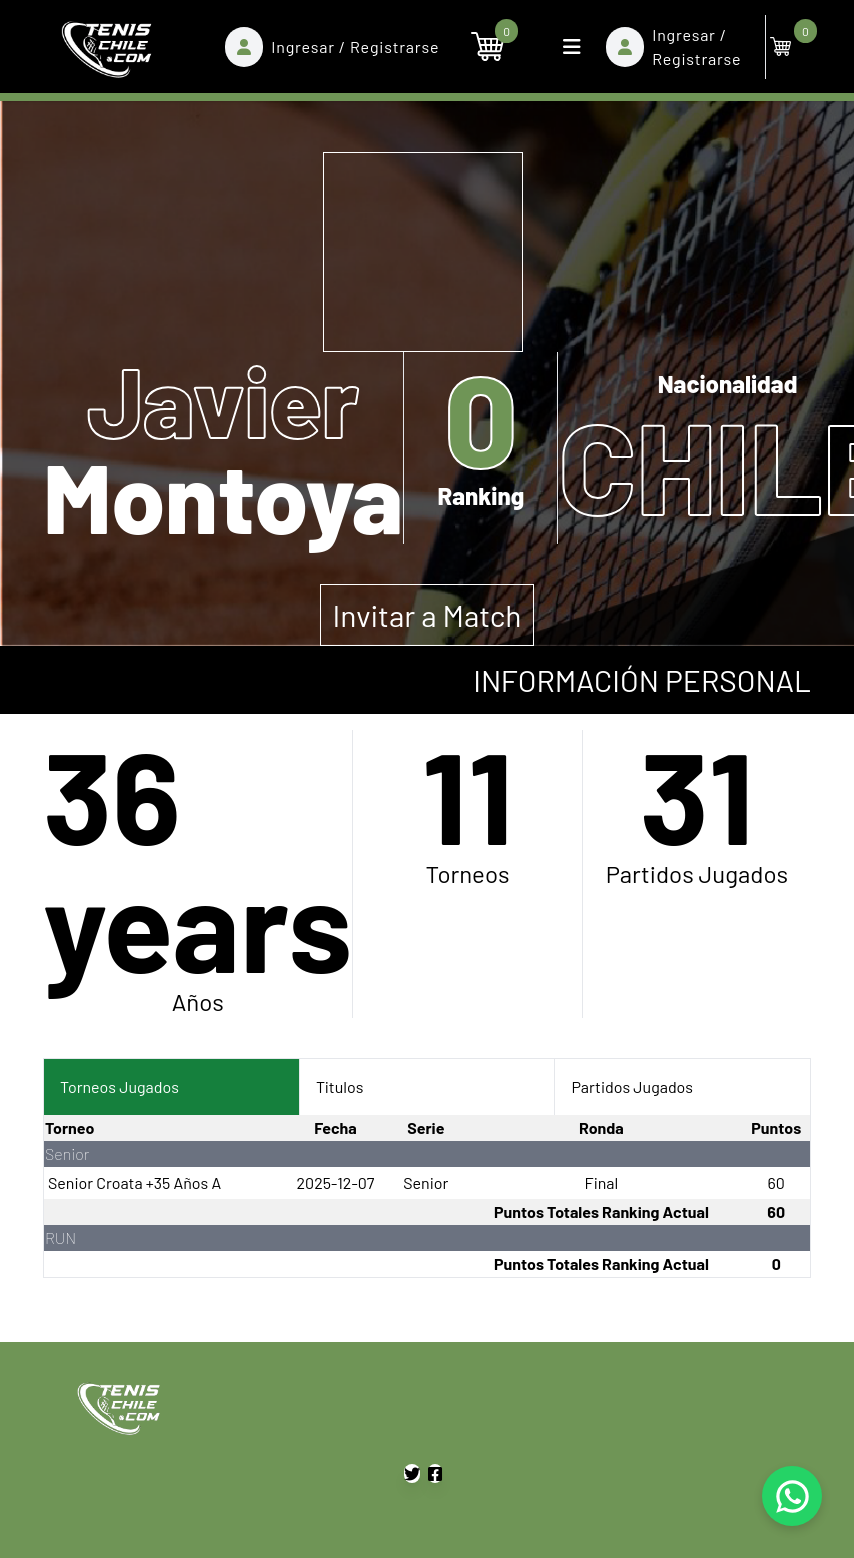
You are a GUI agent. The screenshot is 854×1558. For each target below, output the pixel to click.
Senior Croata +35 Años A (134, 1182)
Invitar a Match (427, 615)
